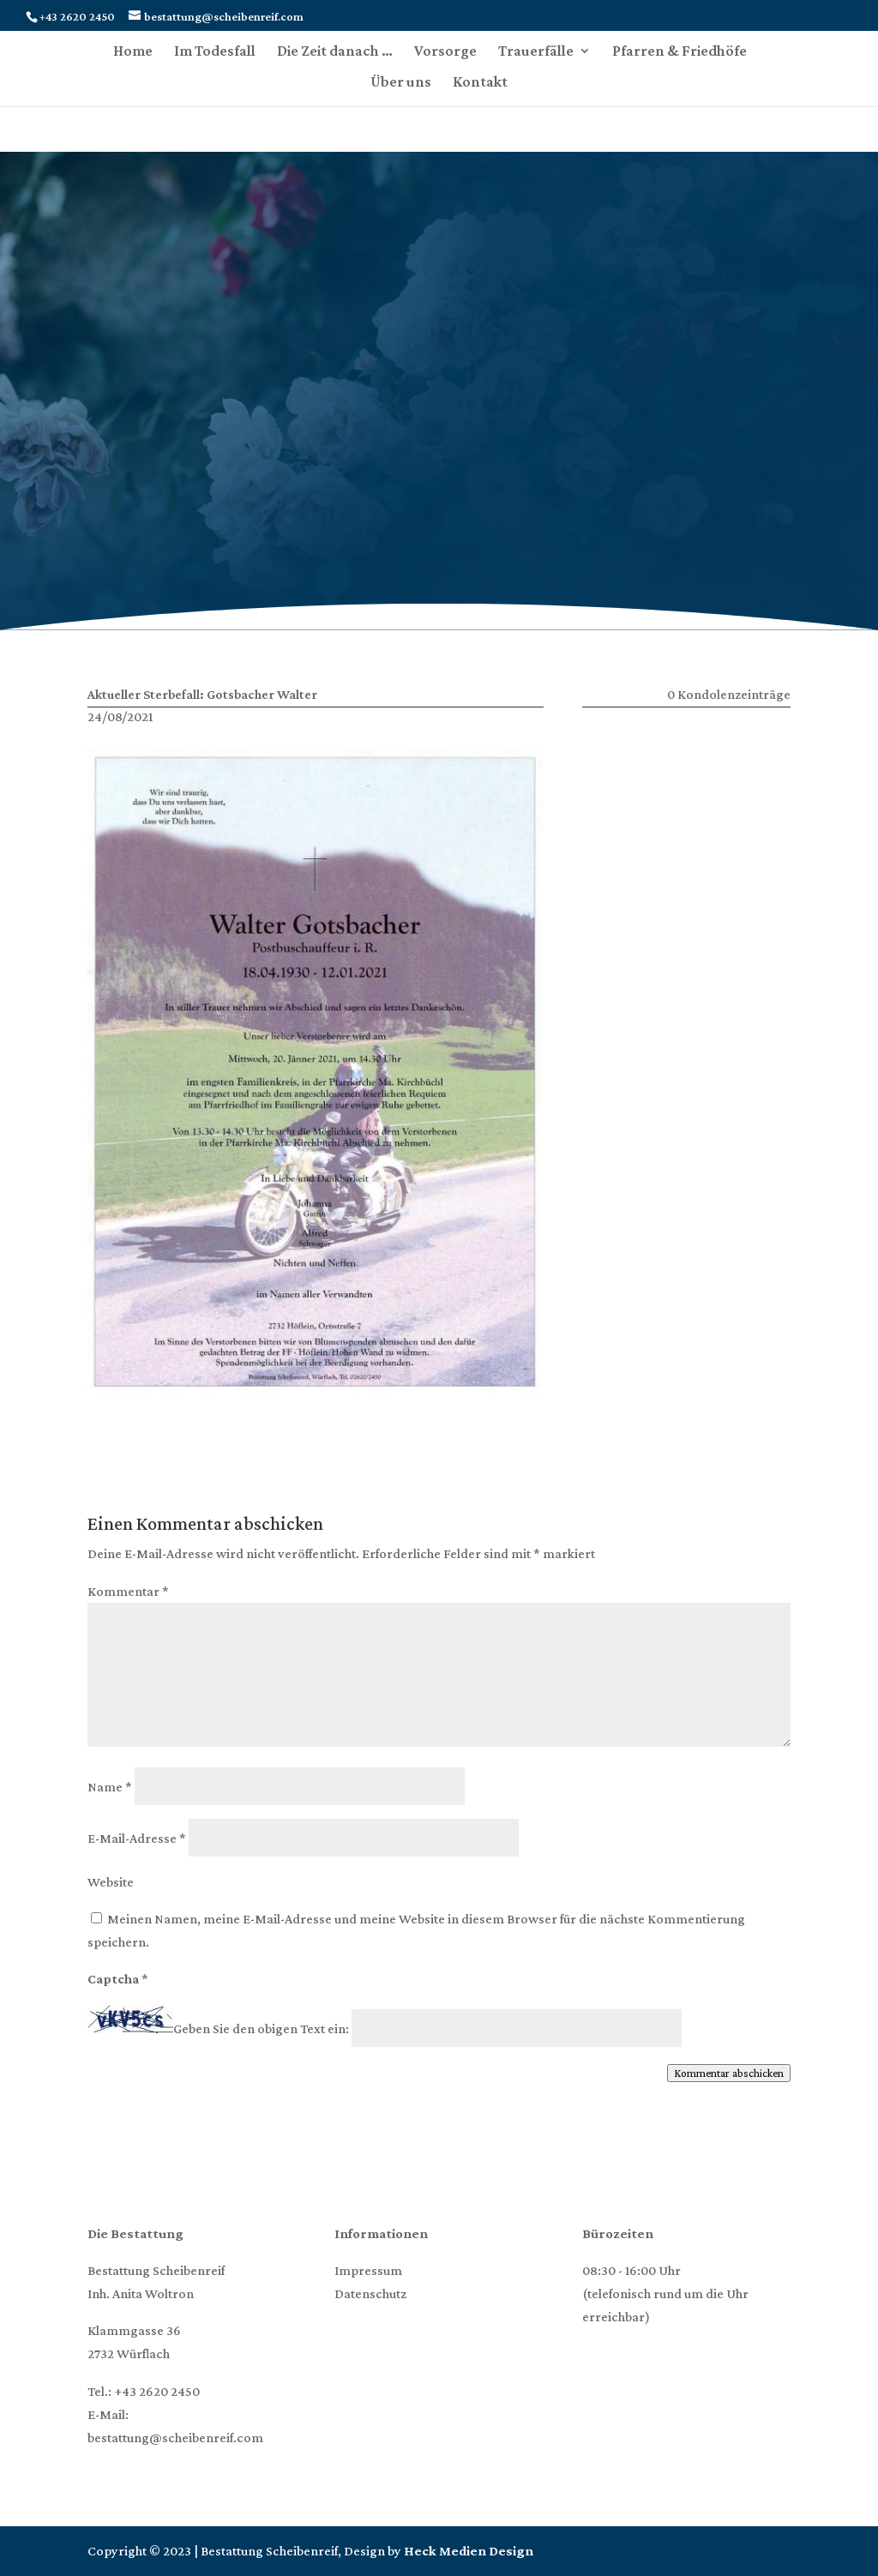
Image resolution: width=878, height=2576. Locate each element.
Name (109, 1786)
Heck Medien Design (468, 2550)
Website (110, 1882)
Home (133, 52)
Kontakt (480, 82)
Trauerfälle (536, 52)
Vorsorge (445, 52)
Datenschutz (370, 2293)
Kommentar (128, 1591)
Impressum (368, 2270)
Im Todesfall (215, 52)
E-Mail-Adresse (136, 1838)
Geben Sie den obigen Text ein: (261, 2028)
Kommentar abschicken (729, 2073)
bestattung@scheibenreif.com (175, 2437)
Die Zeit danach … (335, 52)
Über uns (400, 82)
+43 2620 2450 (157, 2391)
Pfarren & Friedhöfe (679, 52)
